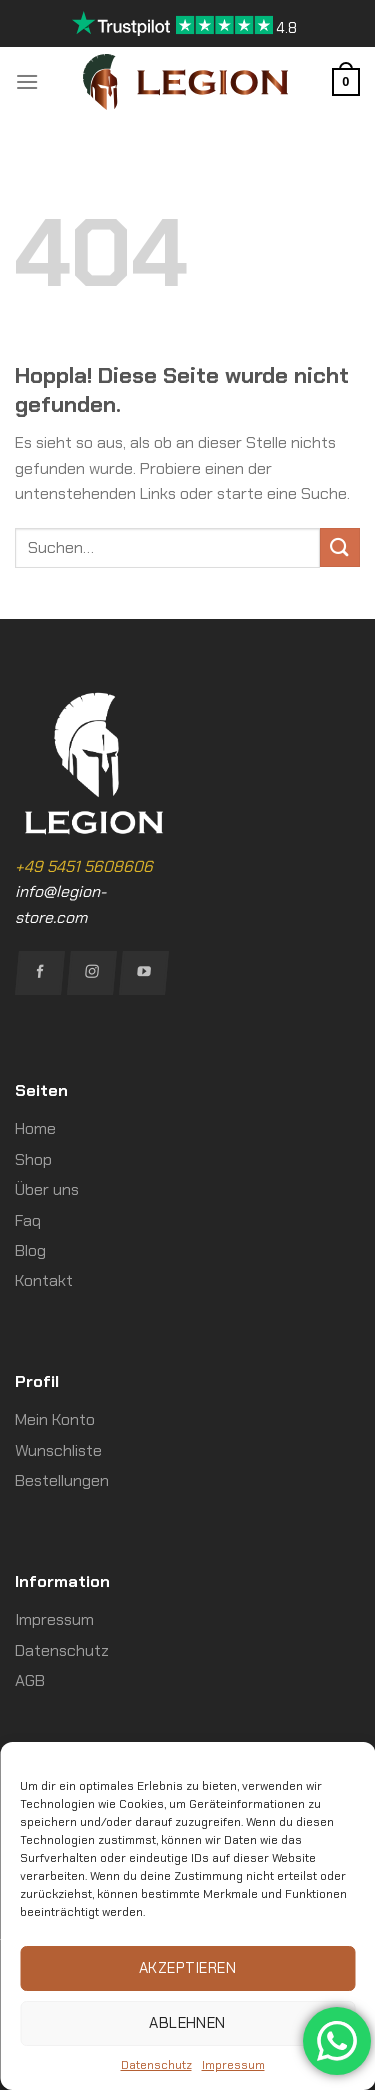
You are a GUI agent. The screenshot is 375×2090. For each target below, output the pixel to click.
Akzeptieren (187, 1968)
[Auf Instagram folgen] (92, 973)
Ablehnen (187, 2023)
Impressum (233, 2065)
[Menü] (27, 81)
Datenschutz (156, 2065)
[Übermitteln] (340, 547)
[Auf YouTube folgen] (144, 973)
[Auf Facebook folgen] (40, 973)
